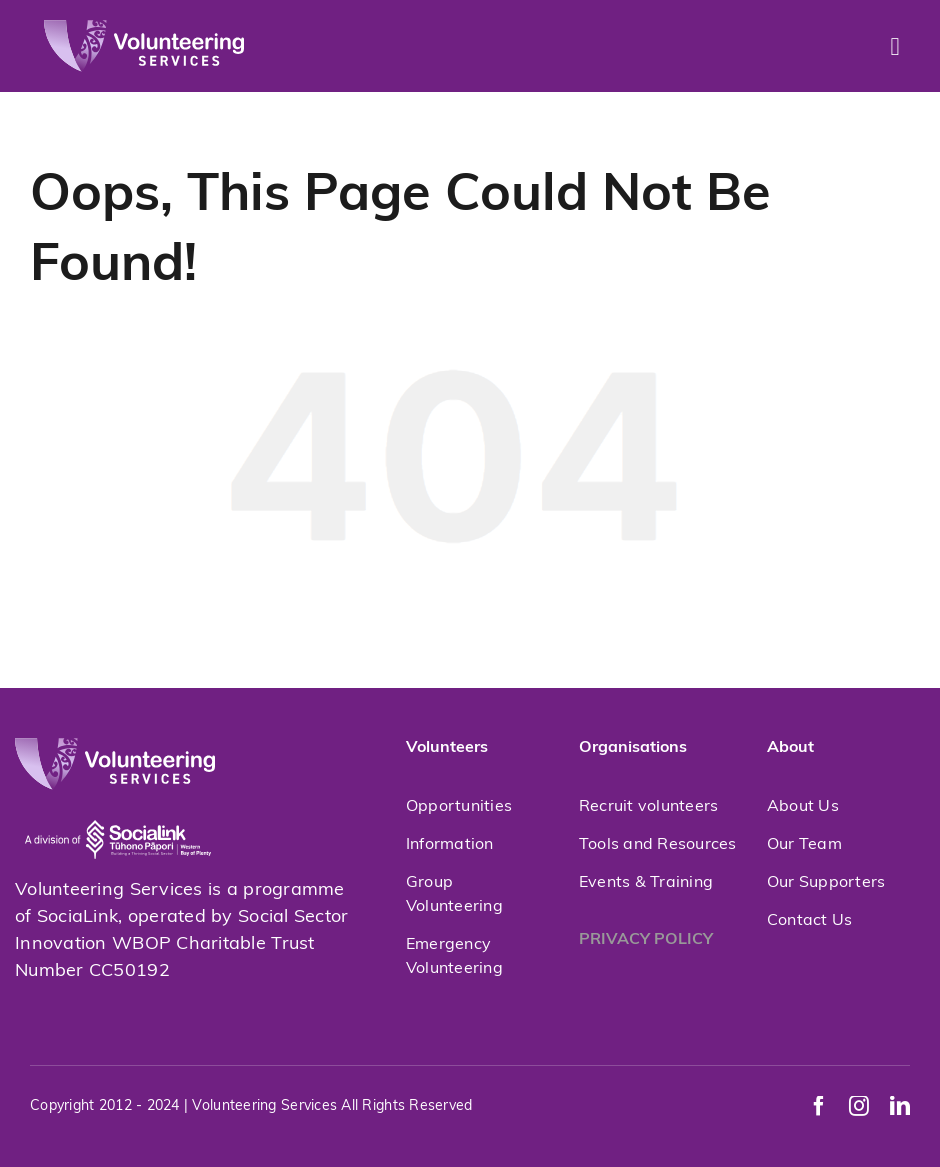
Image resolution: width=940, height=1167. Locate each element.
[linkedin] (900, 1106)
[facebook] (819, 1106)
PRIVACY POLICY (646, 940)
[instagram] (859, 1106)
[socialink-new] (118, 798)
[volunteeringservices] (144, 28)
